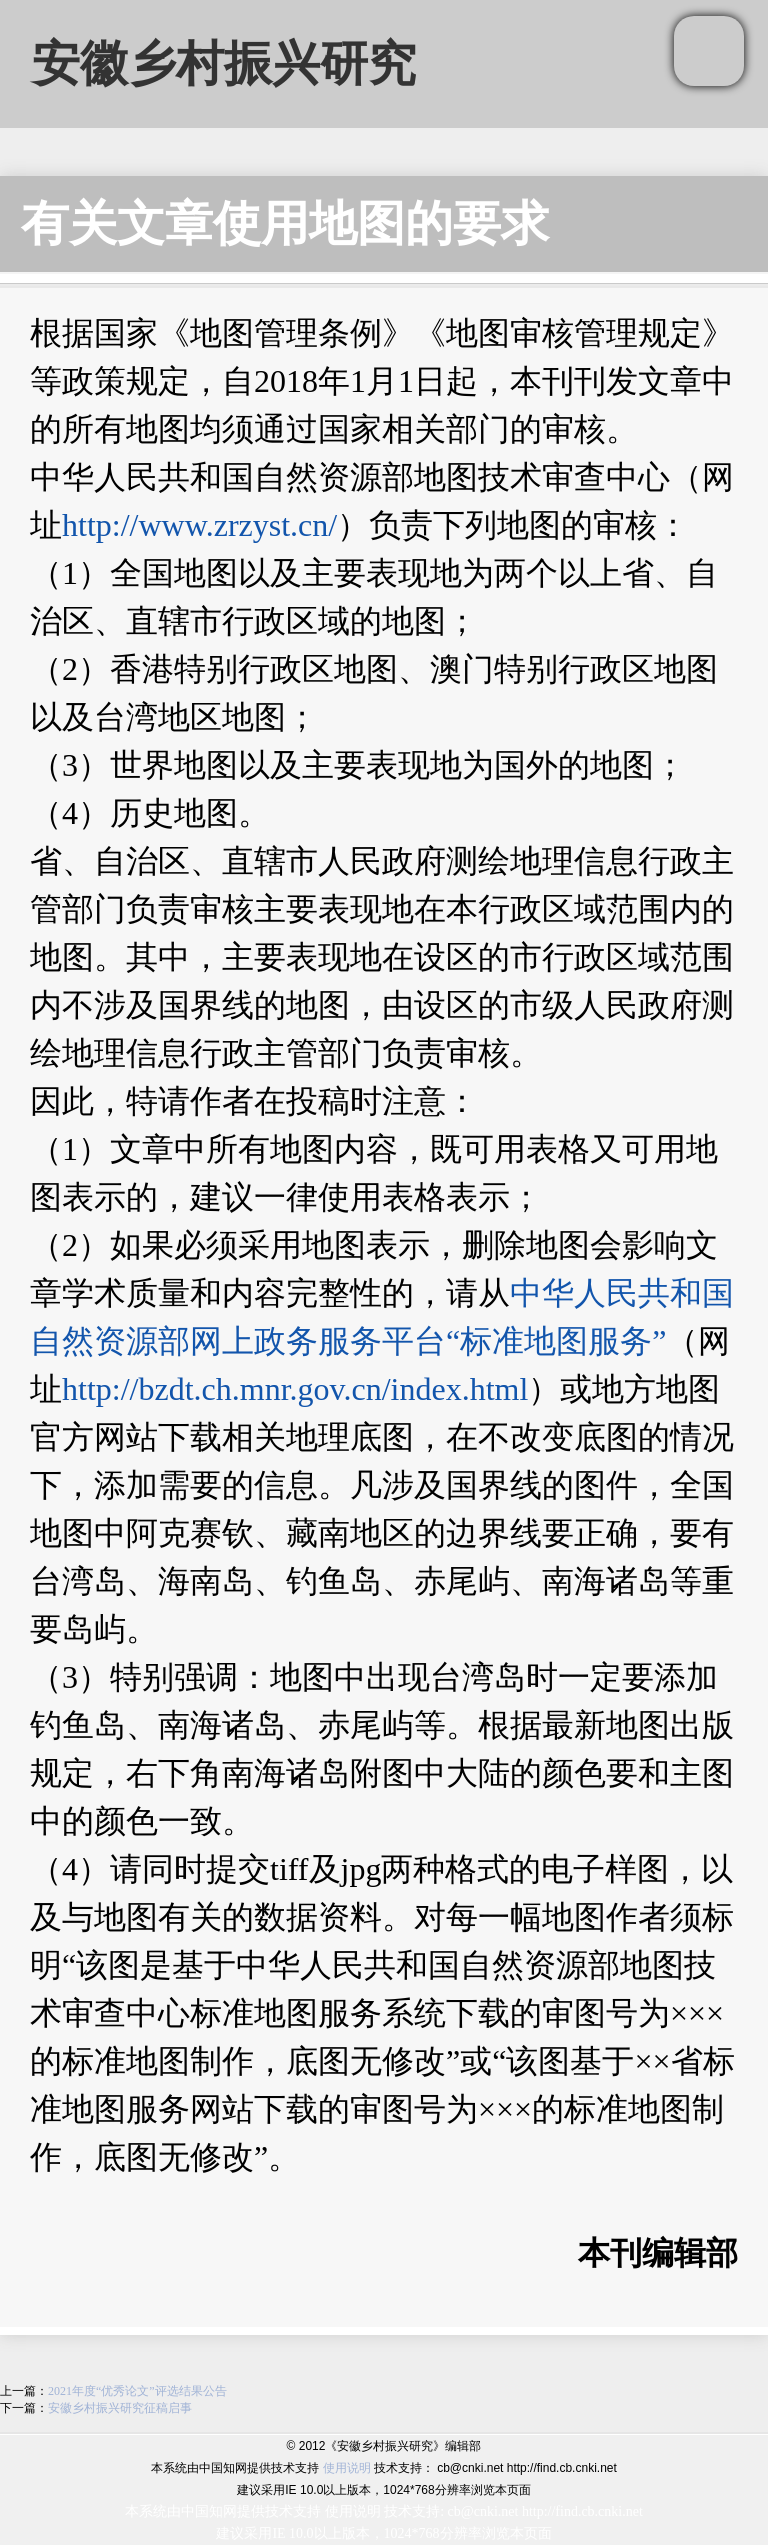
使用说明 (347, 2468)
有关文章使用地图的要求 (285, 223)
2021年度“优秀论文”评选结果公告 (137, 2391)
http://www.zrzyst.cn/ (199, 525)
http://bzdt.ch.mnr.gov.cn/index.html (295, 1389)
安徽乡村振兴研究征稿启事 (120, 2408)
